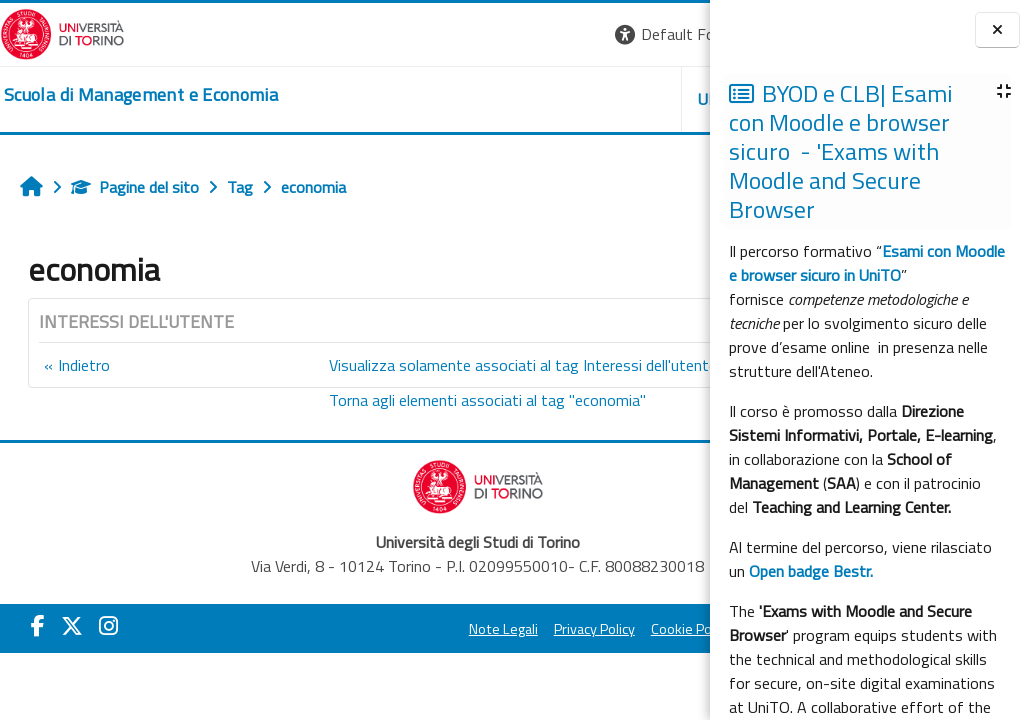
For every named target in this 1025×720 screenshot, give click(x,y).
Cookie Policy (531, 629)
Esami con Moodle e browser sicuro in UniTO (867, 263)
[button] (435, 34)
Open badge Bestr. (811, 571)
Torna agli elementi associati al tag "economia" (365, 400)
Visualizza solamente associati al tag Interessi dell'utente (401, 365)
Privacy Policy (434, 629)
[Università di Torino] (62, 32)
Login (675, 34)
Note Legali (343, 629)
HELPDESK (589, 99)
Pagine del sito (135, 187)
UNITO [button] (476, 99)
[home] (141, 95)
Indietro (84, 365)
